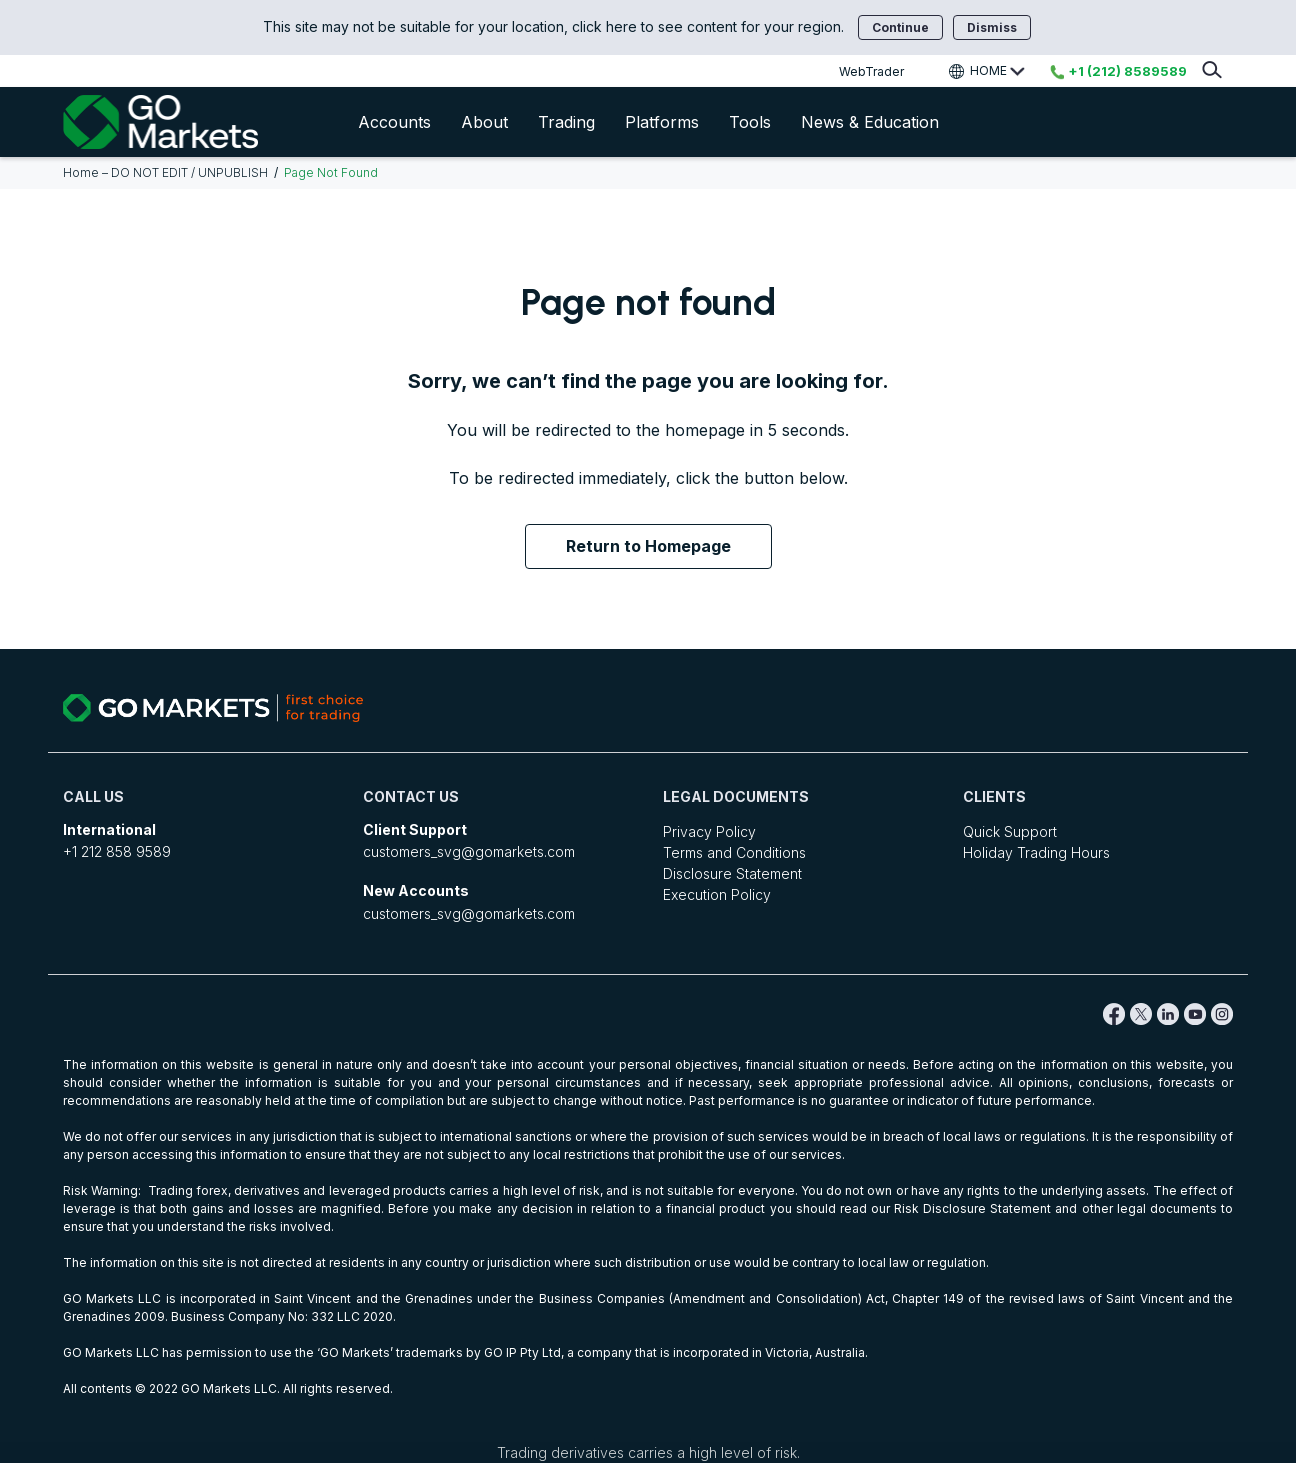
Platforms (662, 122)
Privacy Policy (709, 831)
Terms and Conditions (734, 852)
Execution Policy (717, 894)
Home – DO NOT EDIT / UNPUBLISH (165, 172)
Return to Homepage (648, 546)
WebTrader (871, 71)
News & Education (870, 122)
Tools (750, 122)
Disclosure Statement (732, 873)
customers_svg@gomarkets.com (469, 851)
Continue (900, 27)
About (484, 122)
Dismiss (992, 27)
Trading (566, 122)
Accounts (394, 122)
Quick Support (1010, 831)
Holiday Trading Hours (1036, 852)
